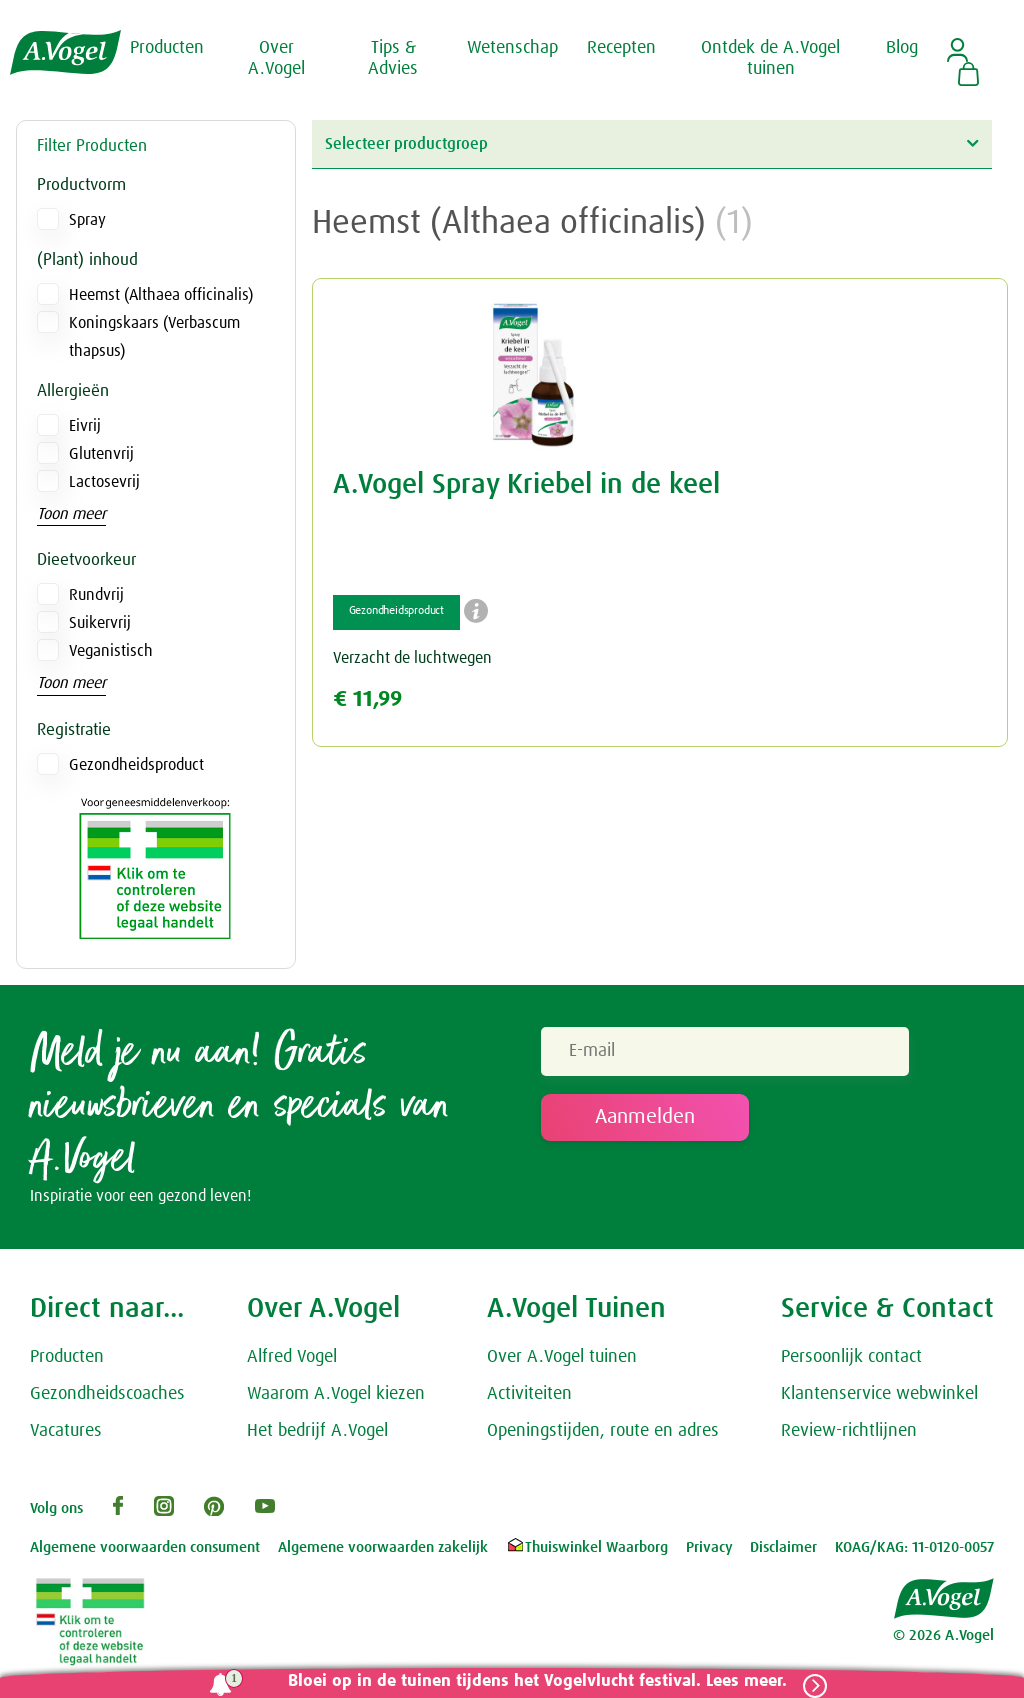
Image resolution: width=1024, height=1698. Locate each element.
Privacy (709, 1551)
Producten (67, 1361)
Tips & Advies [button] (393, 59)
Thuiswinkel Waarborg (586, 1551)
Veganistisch (111, 651)
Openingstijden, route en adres (603, 1434)
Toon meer (71, 514)
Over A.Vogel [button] (276, 59)
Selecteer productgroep (651, 143)
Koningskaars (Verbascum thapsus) (154, 337)
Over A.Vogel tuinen (562, 1361)
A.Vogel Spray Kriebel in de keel (526, 485)
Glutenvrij (101, 454)
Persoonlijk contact (851, 1361)
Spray (87, 220)
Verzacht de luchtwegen (412, 658)
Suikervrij (100, 623)
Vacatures (66, 1434)
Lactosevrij (104, 482)
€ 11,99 (367, 699)
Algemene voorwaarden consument (145, 1551)
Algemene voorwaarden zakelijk (383, 1551)
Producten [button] (167, 48)
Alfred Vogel (292, 1361)
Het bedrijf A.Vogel (317, 1434)
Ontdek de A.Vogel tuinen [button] (770, 59)
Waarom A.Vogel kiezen (336, 1397)
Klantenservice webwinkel (879, 1397)
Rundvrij (96, 595)
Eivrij (85, 426)
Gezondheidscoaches (107, 1397)
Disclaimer (783, 1551)
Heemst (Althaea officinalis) (161, 295)
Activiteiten (529, 1397)
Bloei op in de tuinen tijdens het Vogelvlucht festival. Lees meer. (531, 1681)
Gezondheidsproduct (136, 765)
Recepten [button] (621, 48)
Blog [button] (902, 48)
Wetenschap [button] (512, 48)
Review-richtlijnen (849, 1434)
